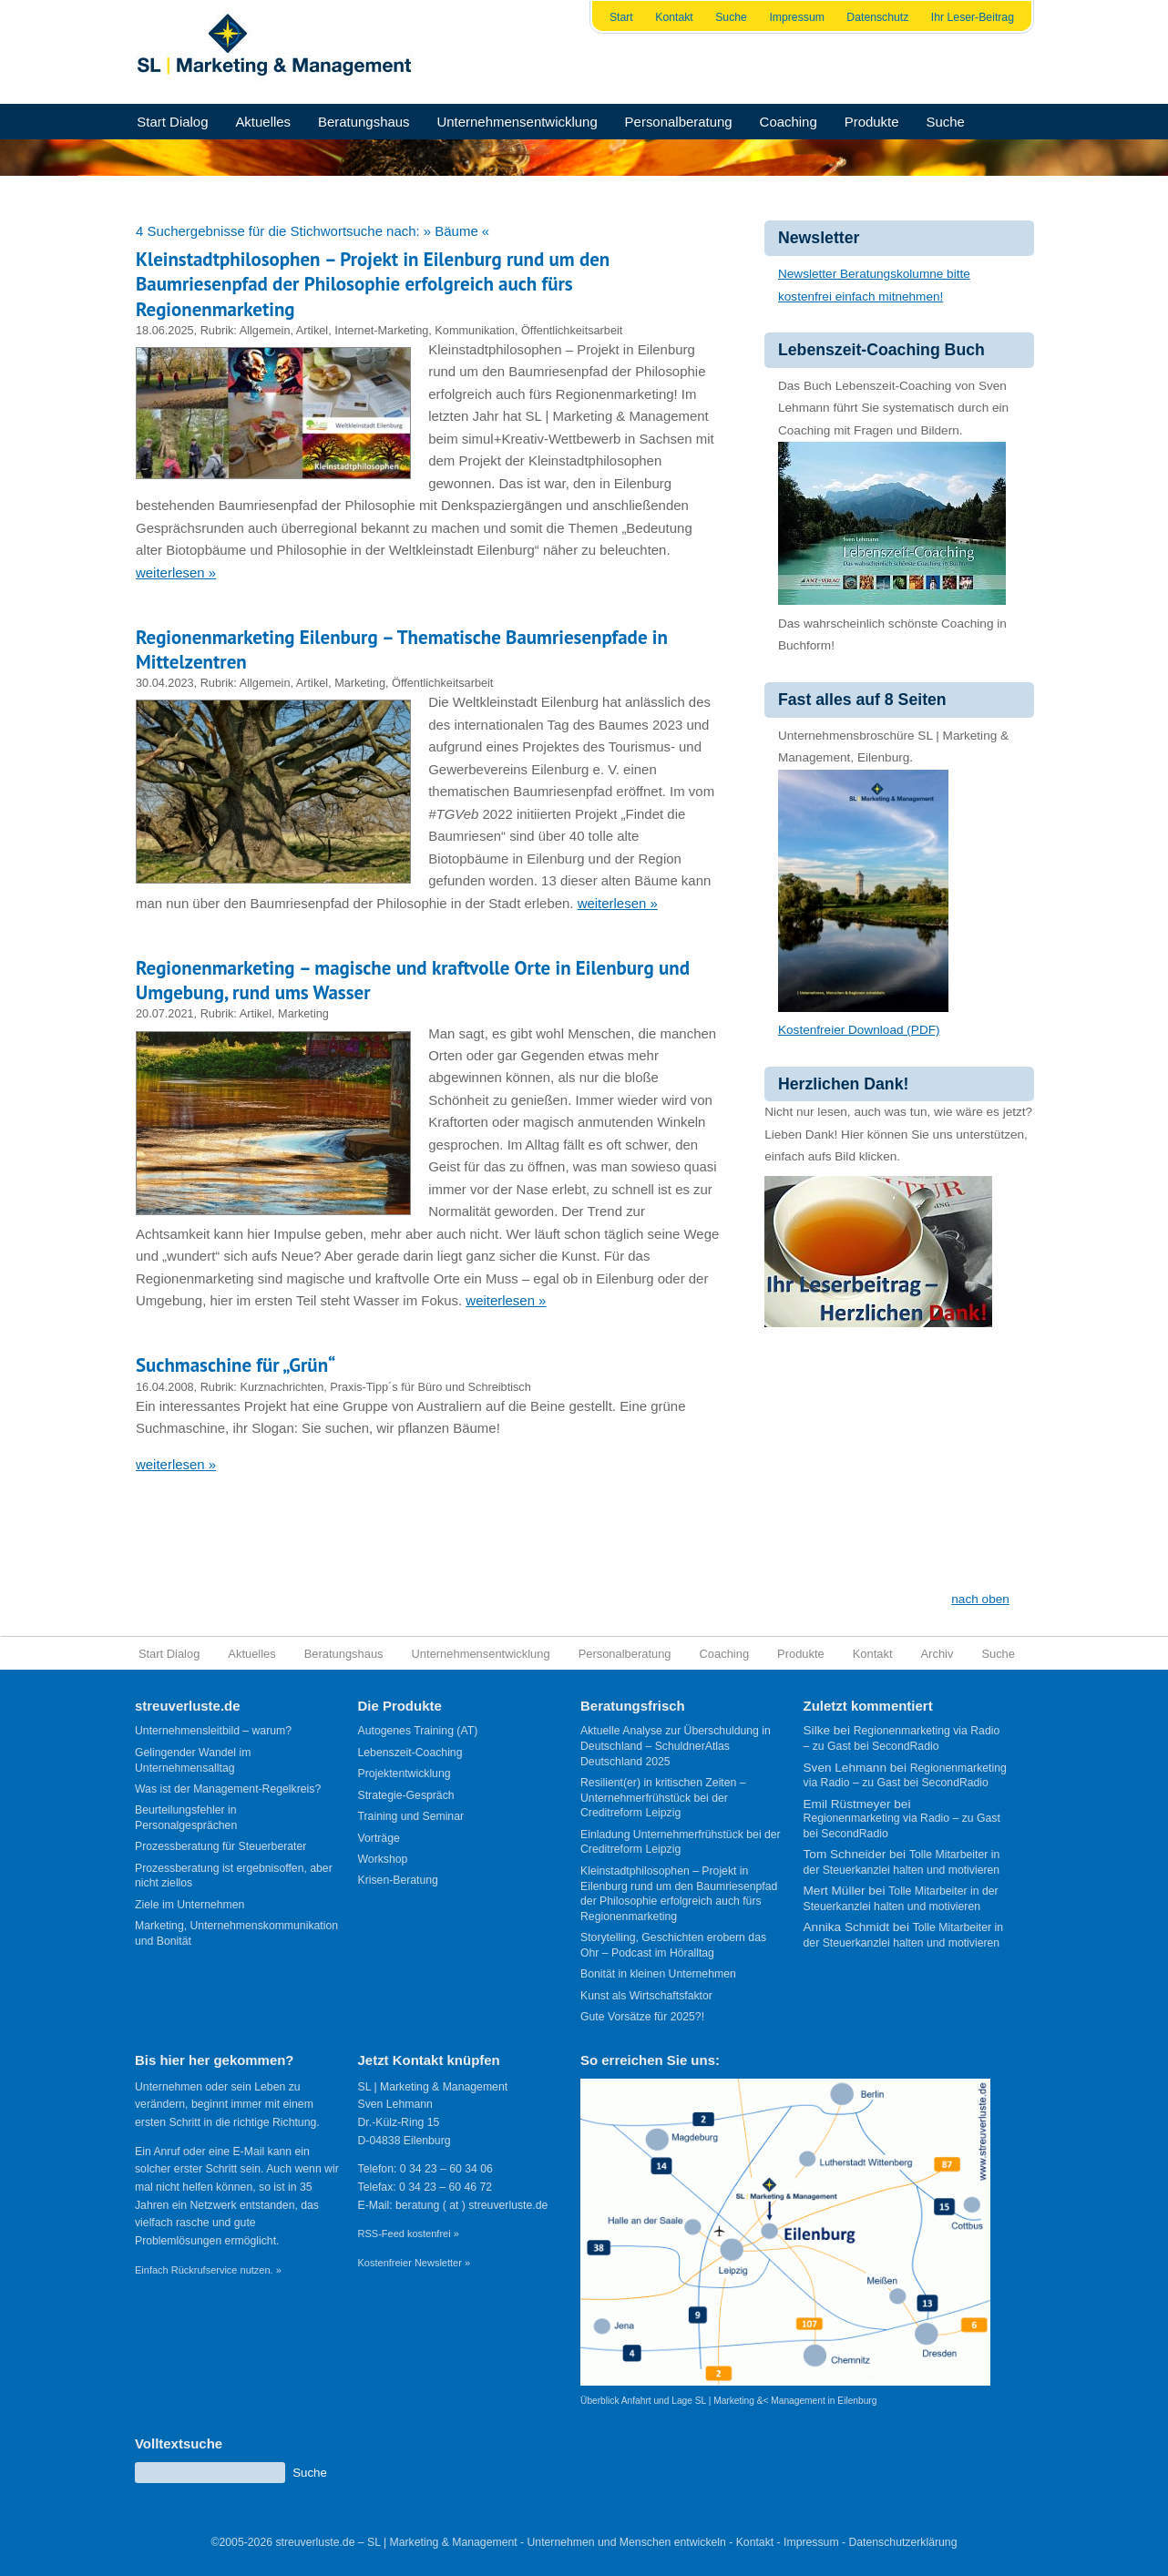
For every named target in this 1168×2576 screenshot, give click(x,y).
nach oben (980, 1599)
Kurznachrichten (281, 1387)
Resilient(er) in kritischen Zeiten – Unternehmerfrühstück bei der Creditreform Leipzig (663, 1797)
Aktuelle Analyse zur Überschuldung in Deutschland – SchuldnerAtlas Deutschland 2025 (675, 1745)
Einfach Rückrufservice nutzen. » (208, 2269)
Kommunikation (475, 330)
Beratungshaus (364, 121)
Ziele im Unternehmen (189, 1904)
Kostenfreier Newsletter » (414, 2262)
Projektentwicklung (404, 1773)
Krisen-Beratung (398, 1880)
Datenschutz (877, 17)
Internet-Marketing (381, 330)
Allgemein (265, 330)
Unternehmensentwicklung (516, 121)
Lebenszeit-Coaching (410, 1752)
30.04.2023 (165, 683)
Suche (731, 17)
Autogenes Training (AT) (418, 1730)
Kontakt (674, 17)
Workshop (383, 1859)
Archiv (937, 1654)
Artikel (312, 330)
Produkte (872, 121)
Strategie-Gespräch (406, 1795)
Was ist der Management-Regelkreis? (228, 1789)
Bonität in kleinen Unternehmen (658, 1974)
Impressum (797, 17)
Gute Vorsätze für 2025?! (642, 2016)
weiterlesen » (176, 572)
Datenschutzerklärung (902, 2542)
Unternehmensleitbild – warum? (213, 1730)
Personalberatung (679, 121)
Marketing (359, 683)
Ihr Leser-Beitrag (972, 17)
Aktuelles (263, 121)
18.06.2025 (165, 330)
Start (621, 17)
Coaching (788, 121)
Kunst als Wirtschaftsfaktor (646, 1995)
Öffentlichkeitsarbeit (571, 330)
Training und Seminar (411, 1816)
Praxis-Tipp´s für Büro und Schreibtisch (430, 1387)
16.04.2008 (165, 1387)
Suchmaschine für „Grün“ (235, 1365)
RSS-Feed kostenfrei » (408, 2233)
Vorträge (379, 1838)
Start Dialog (172, 121)
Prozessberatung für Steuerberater (220, 1846)
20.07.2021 (165, 1013)
